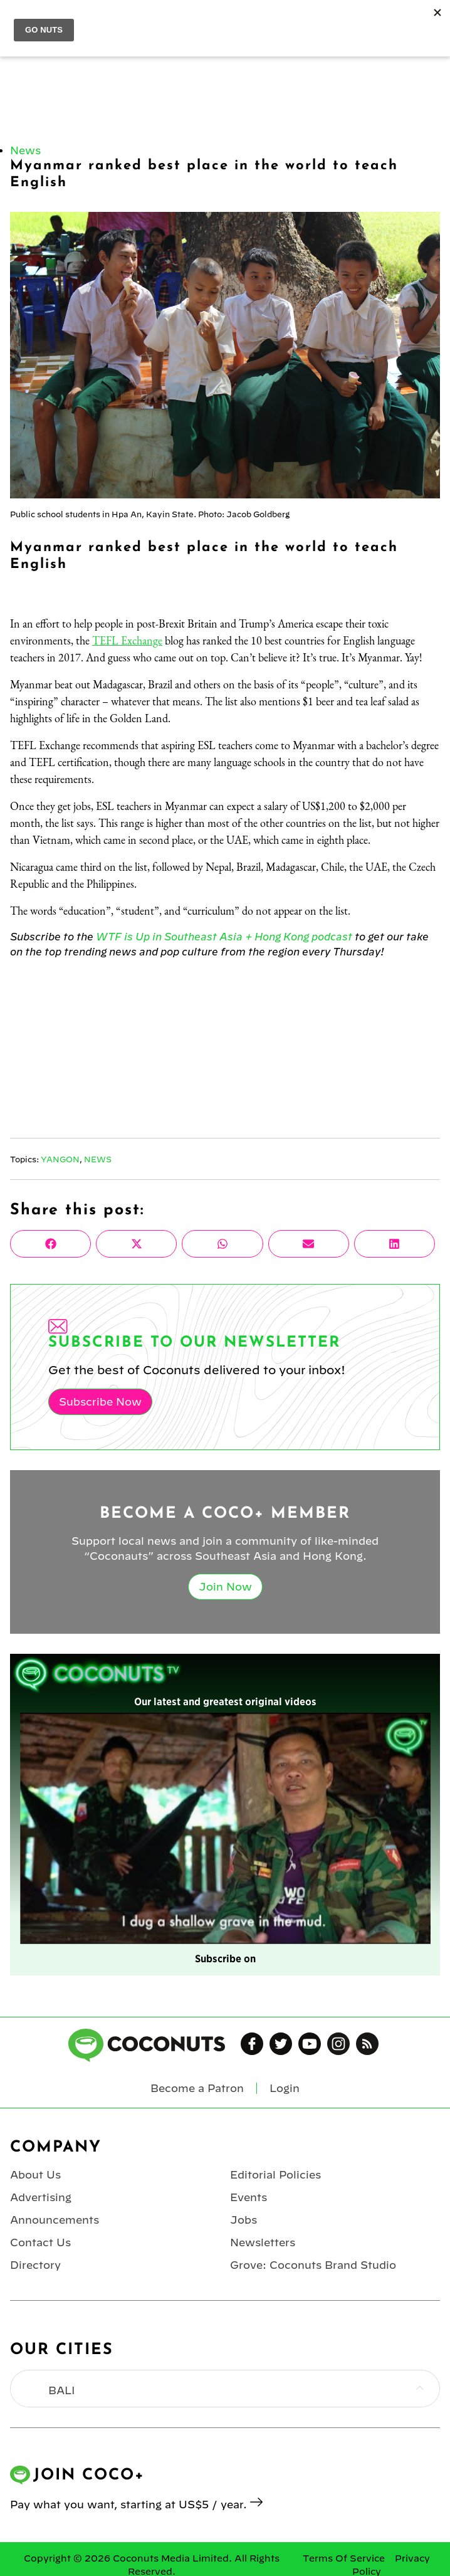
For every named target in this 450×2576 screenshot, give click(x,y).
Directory (35, 2265)
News (25, 150)
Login (284, 2088)
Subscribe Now (100, 1401)
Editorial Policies (275, 2174)
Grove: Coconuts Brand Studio (313, 2265)
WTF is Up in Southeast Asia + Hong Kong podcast (224, 936)
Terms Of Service (344, 2558)
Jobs (243, 2220)
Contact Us (40, 2242)
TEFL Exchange (127, 640)
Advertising (40, 2197)
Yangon (60, 1159)
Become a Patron (197, 2088)
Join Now (225, 1586)
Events (248, 2197)
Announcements (54, 2220)
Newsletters (262, 2242)
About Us (35, 2174)
